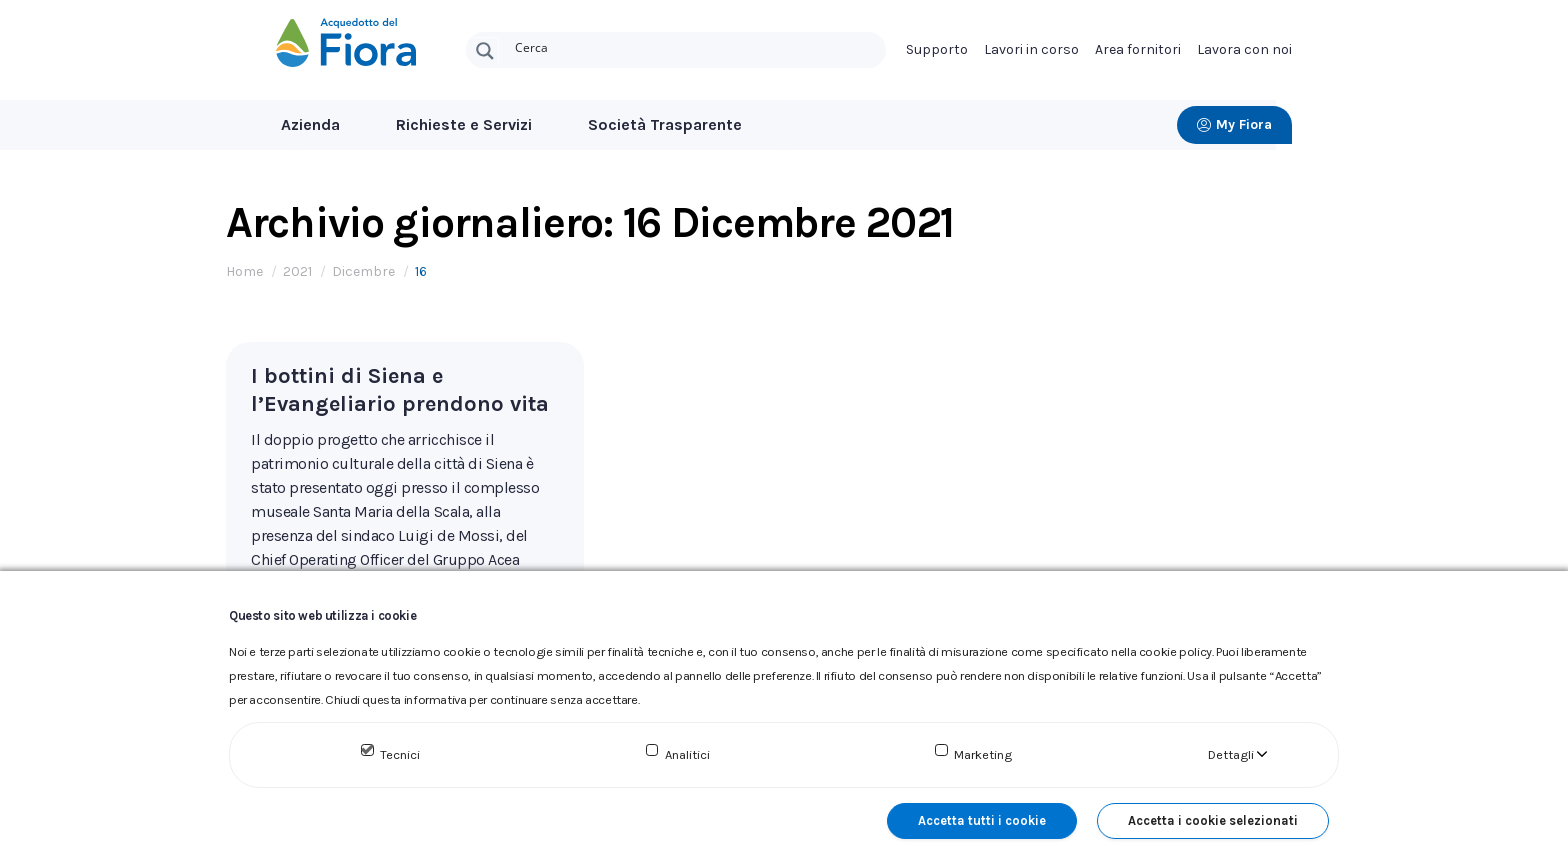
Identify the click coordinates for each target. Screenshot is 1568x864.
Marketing (983, 754)
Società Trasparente (665, 124)
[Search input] (696, 46)
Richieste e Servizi (464, 124)
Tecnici (400, 754)
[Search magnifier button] (485, 51)
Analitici (687, 754)
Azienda (310, 124)
